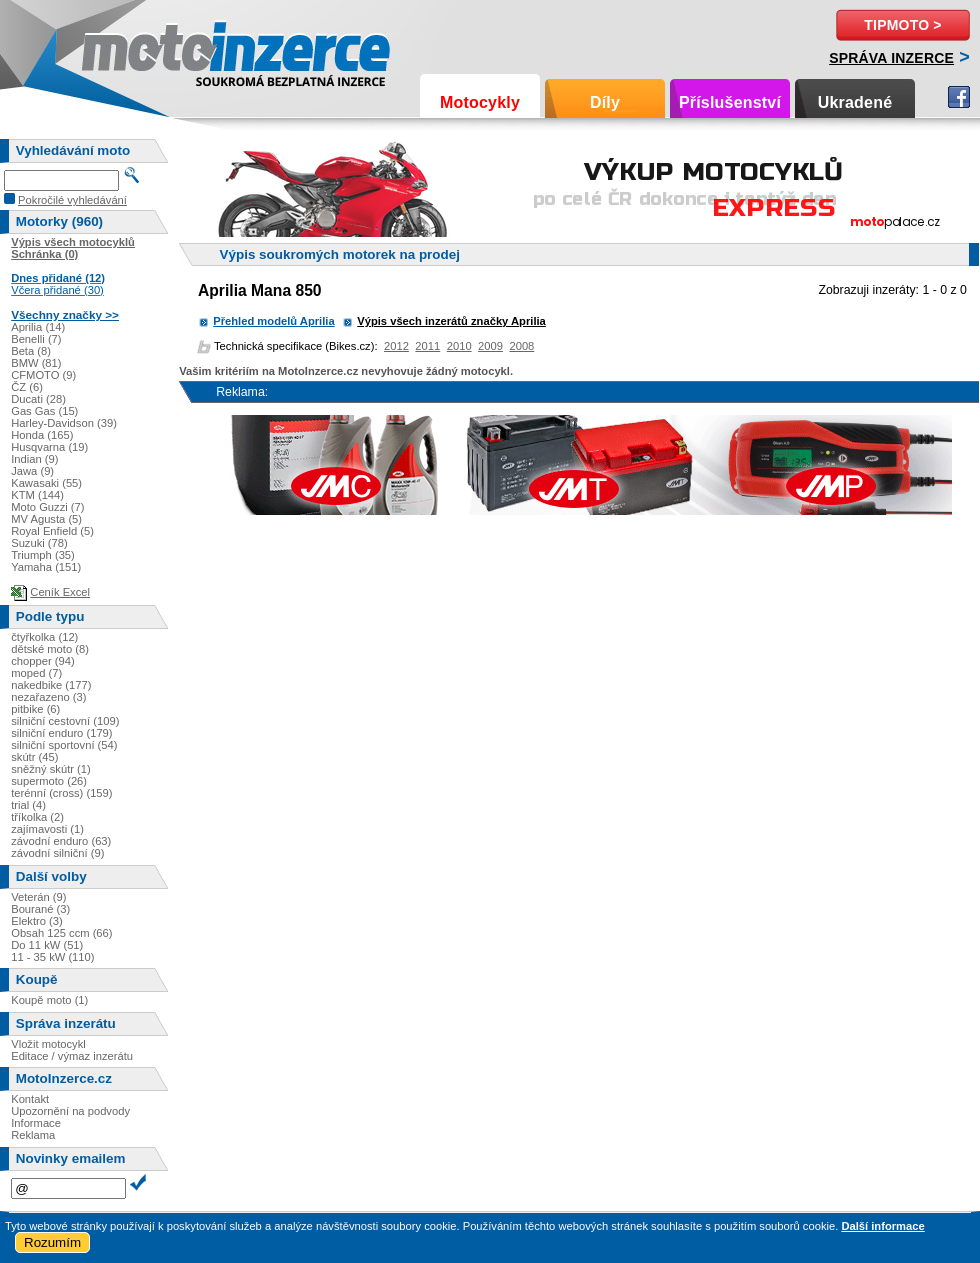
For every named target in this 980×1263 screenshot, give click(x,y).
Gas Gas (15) (44, 411)
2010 (459, 346)
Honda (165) (42, 435)
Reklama (33, 1135)
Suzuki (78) (39, 543)
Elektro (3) (37, 921)
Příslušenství (730, 102)
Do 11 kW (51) (47, 945)
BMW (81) (36, 363)
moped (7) (36, 673)
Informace (36, 1123)
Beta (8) (31, 351)
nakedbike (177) (51, 685)
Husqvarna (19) (49, 447)
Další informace (882, 1226)
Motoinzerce (124, 49)
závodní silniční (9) (57, 853)
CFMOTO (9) (43, 375)
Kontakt (30, 1099)
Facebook (959, 97)
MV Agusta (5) (46, 519)
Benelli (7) (36, 339)
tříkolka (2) (37, 817)
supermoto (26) (49, 781)
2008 (521, 346)
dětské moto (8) (50, 649)
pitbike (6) (35, 709)
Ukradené (855, 102)
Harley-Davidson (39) (64, 423)
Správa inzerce (891, 58)
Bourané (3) (40, 909)
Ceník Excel (60, 592)
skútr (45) (34, 757)
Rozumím (52, 1242)
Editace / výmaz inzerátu (72, 1056)
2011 (427, 346)
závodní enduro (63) (61, 841)
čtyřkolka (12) (44, 637)
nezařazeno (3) (48, 697)
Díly (605, 102)
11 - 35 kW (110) (52, 957)
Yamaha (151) (46, 567)
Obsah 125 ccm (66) (61, 933)
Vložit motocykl (48, 1044)
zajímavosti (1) (47, 829)
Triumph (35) (43, 555)
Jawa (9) (32, 471)
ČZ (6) (27, 387)
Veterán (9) (38, 897)
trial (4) (28, 805)
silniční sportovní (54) (64, 745)
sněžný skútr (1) (51, 769)
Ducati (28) (38, 399)
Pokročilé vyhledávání (72, 200)
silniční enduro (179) (61, 733)
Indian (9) (34, 459)
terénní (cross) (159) (61, 793)
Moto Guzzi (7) (47, 507)
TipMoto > (902, 25)
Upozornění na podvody (70, 1111)
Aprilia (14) (38, 327)
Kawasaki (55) (46, 483)
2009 (490, 346)
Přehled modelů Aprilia (273, 321)
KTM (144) (37, 495)
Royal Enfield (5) (52, 531)
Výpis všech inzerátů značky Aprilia (451, 321)
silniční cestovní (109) (65, 721)
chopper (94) (42, 661)
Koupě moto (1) (49, 1000)
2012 (396, 346)
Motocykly (480, 102)
